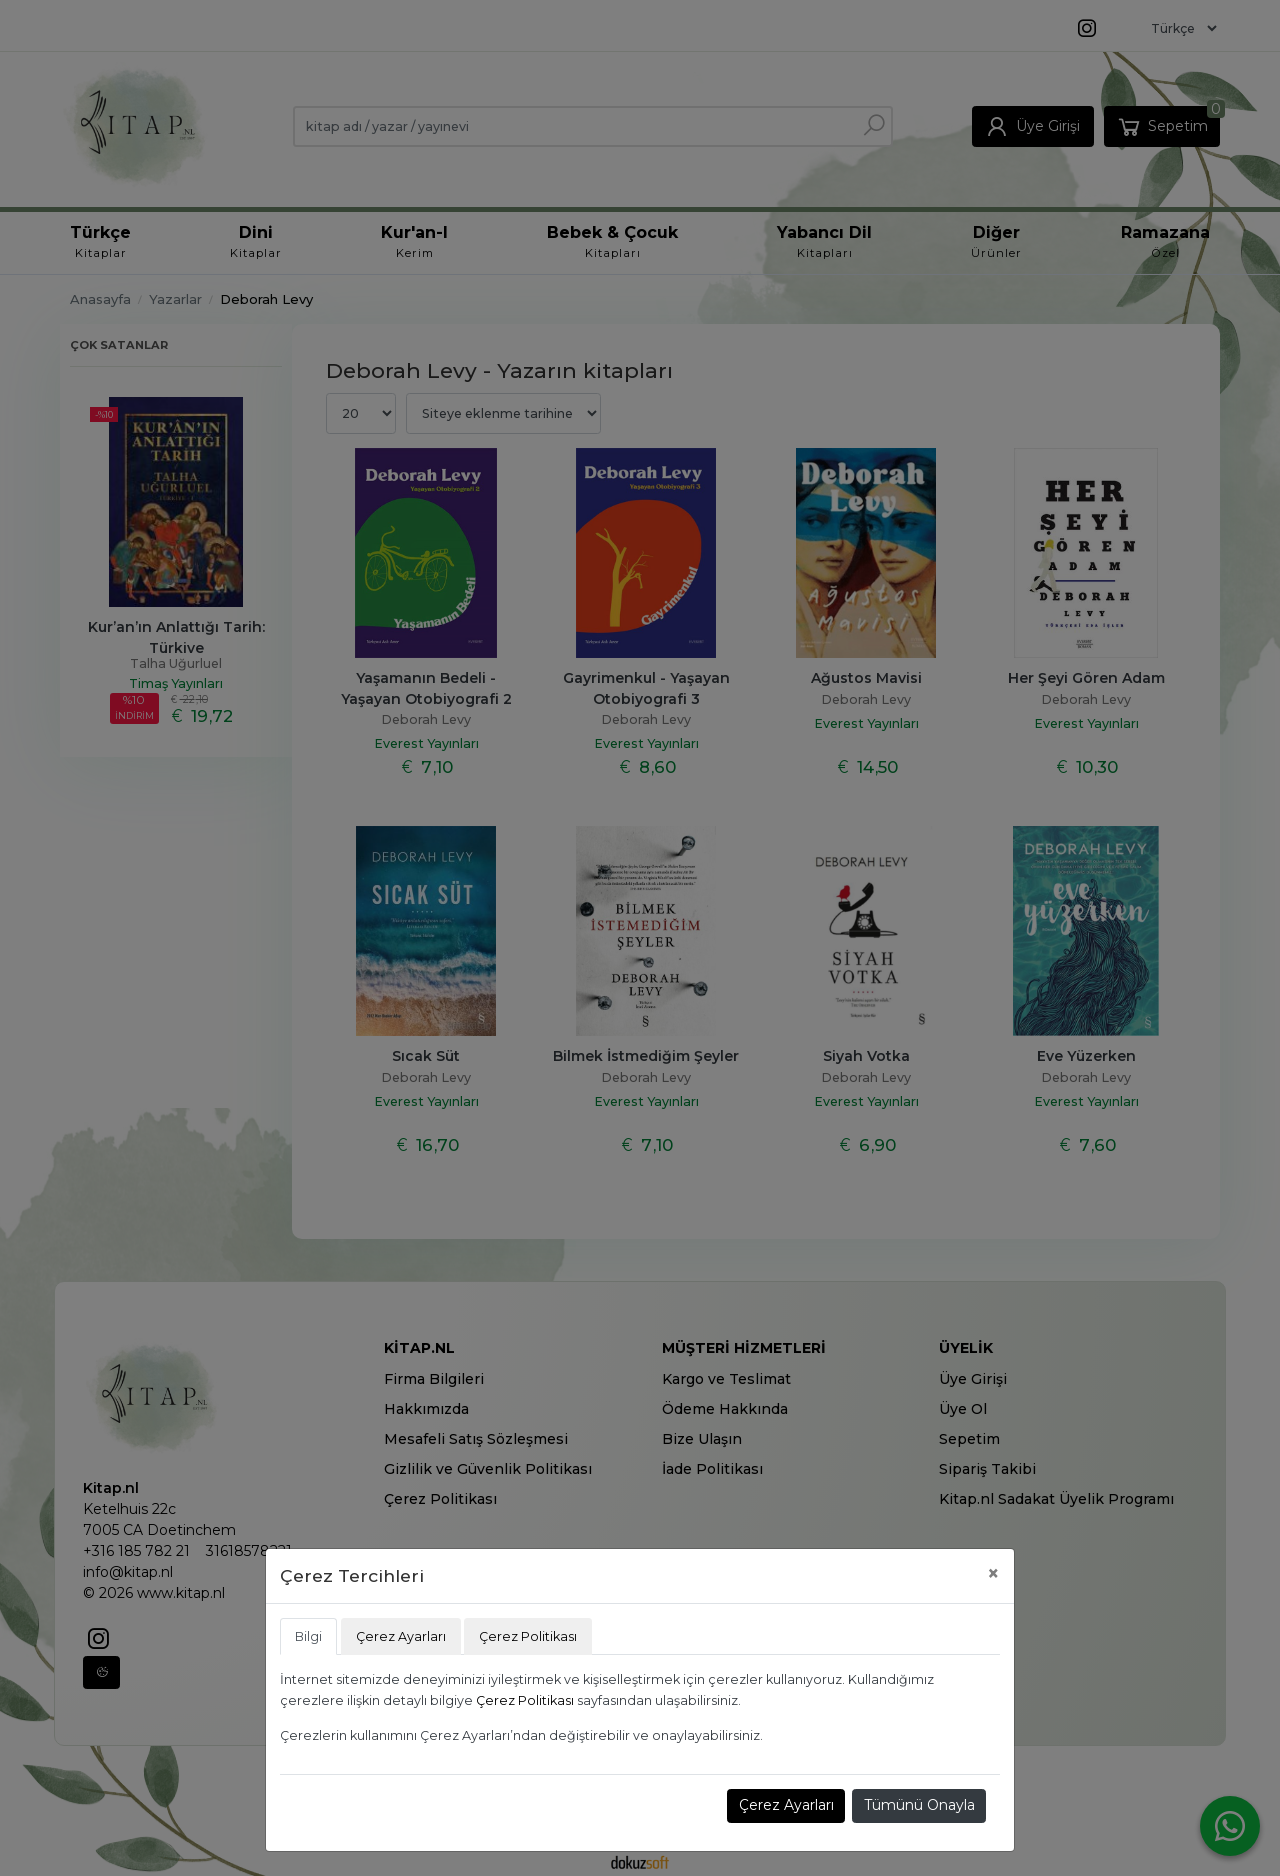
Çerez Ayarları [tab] (401, 1636)
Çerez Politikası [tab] (528, 1636)
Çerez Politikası (525, 1700)
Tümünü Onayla (919, 1805)
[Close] (993, 1573)
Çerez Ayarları (786, 1805)
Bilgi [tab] (308, 1636)
